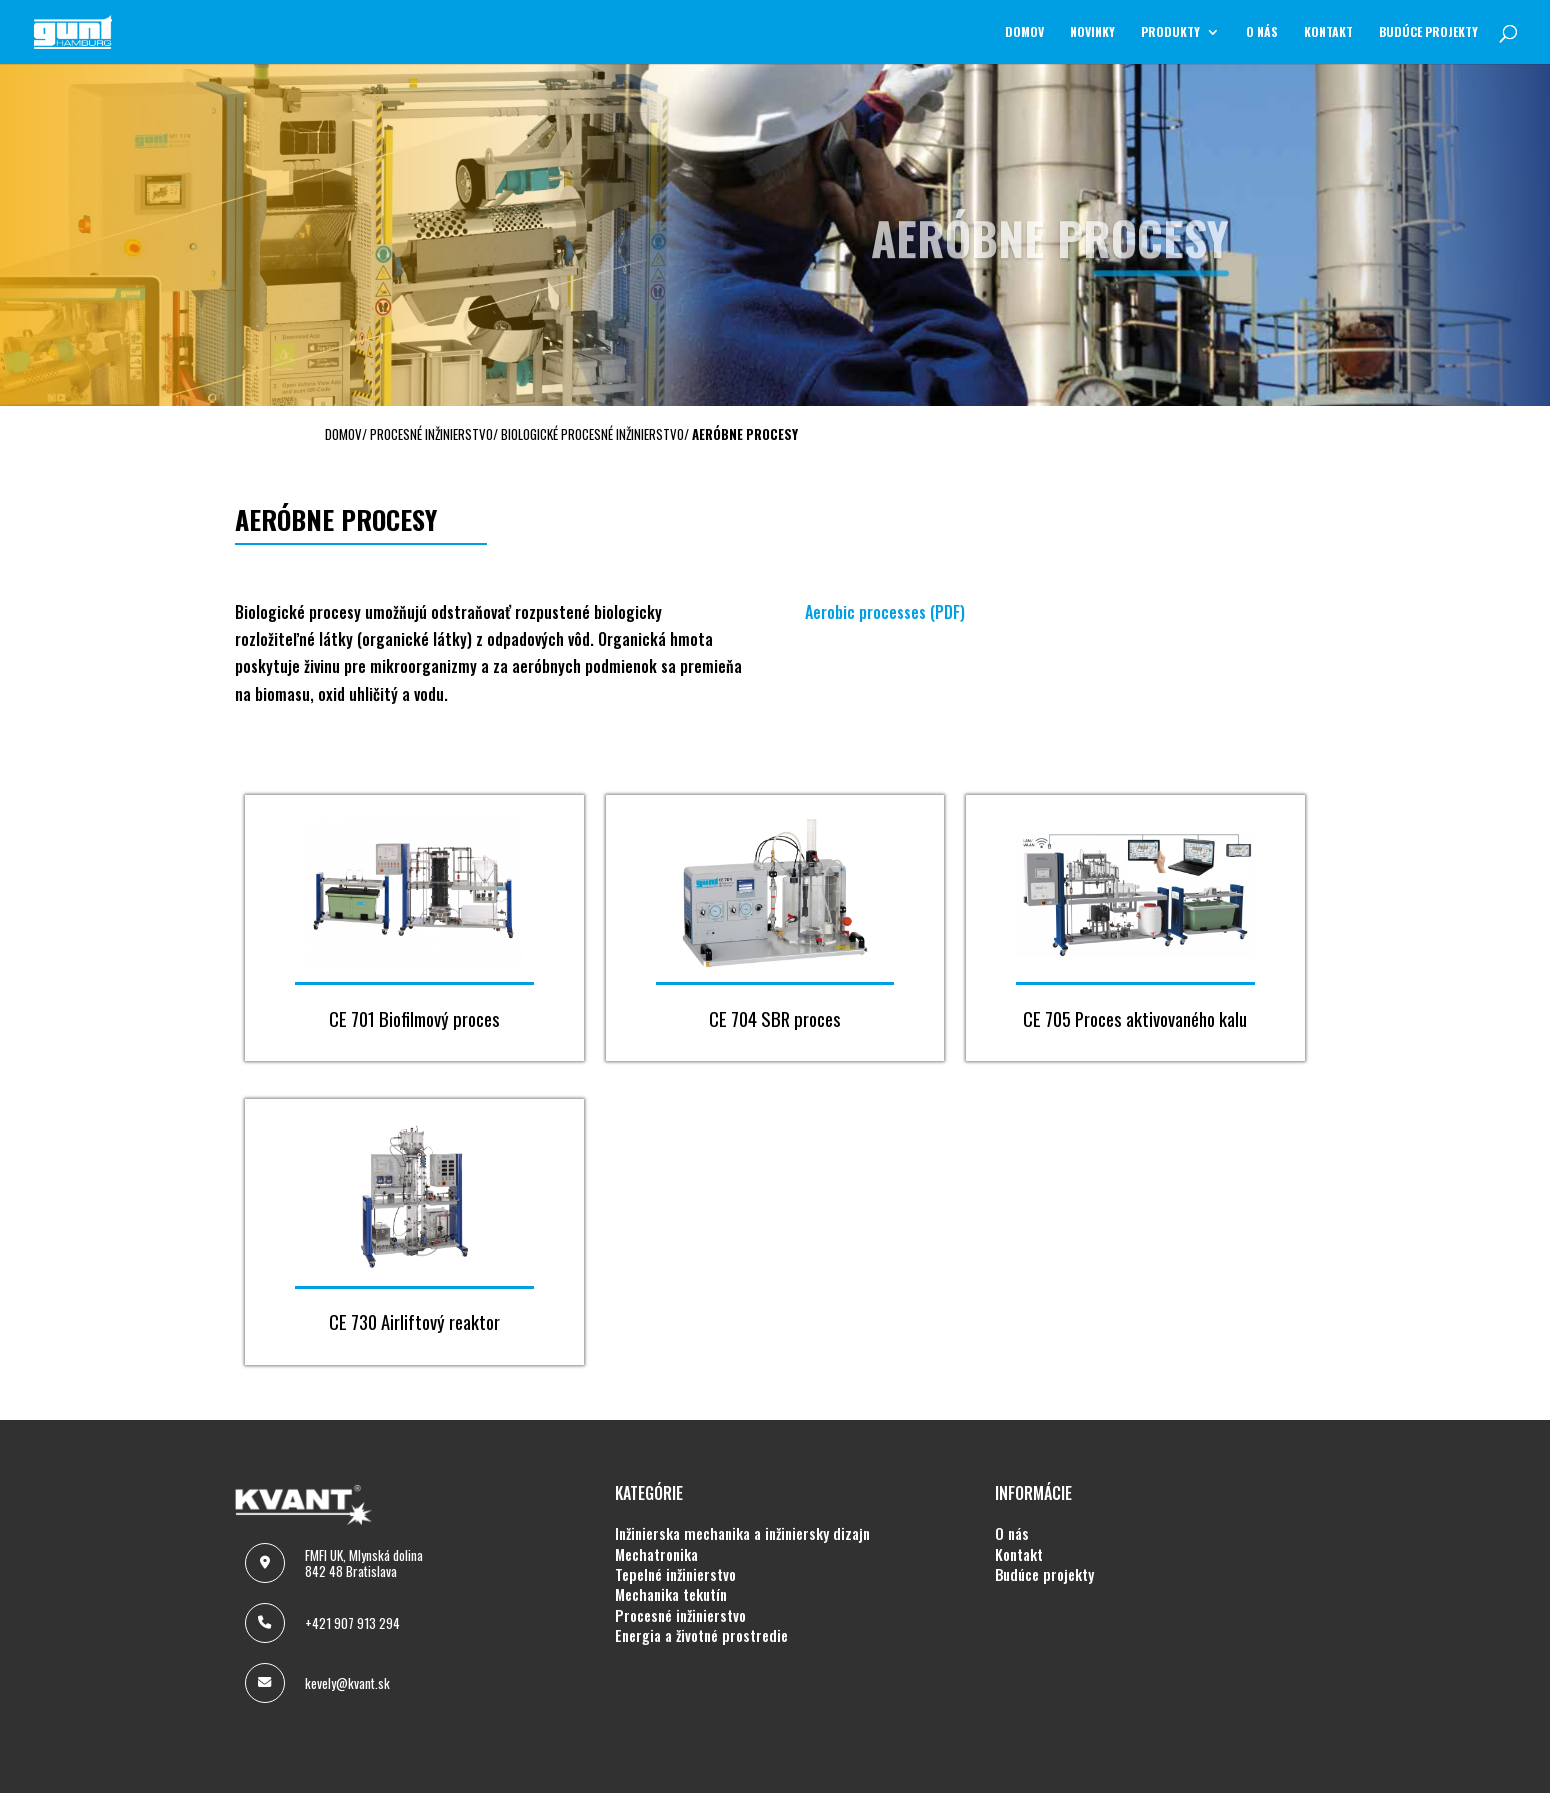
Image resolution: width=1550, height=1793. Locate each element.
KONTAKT (1328, 32)
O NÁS (1262, 32)
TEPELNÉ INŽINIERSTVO (675, 1575)
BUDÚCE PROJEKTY (1428, 32)
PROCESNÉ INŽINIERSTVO (680, 1616)
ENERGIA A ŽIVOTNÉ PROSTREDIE (701, 1636)
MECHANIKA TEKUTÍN (671, 1595)
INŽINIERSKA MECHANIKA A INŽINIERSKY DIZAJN (742, 1534)
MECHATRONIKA (656, 1555)
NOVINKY (1092, 32)
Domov (1024, 32)
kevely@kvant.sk (347, 1683)
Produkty (1170, 32)
